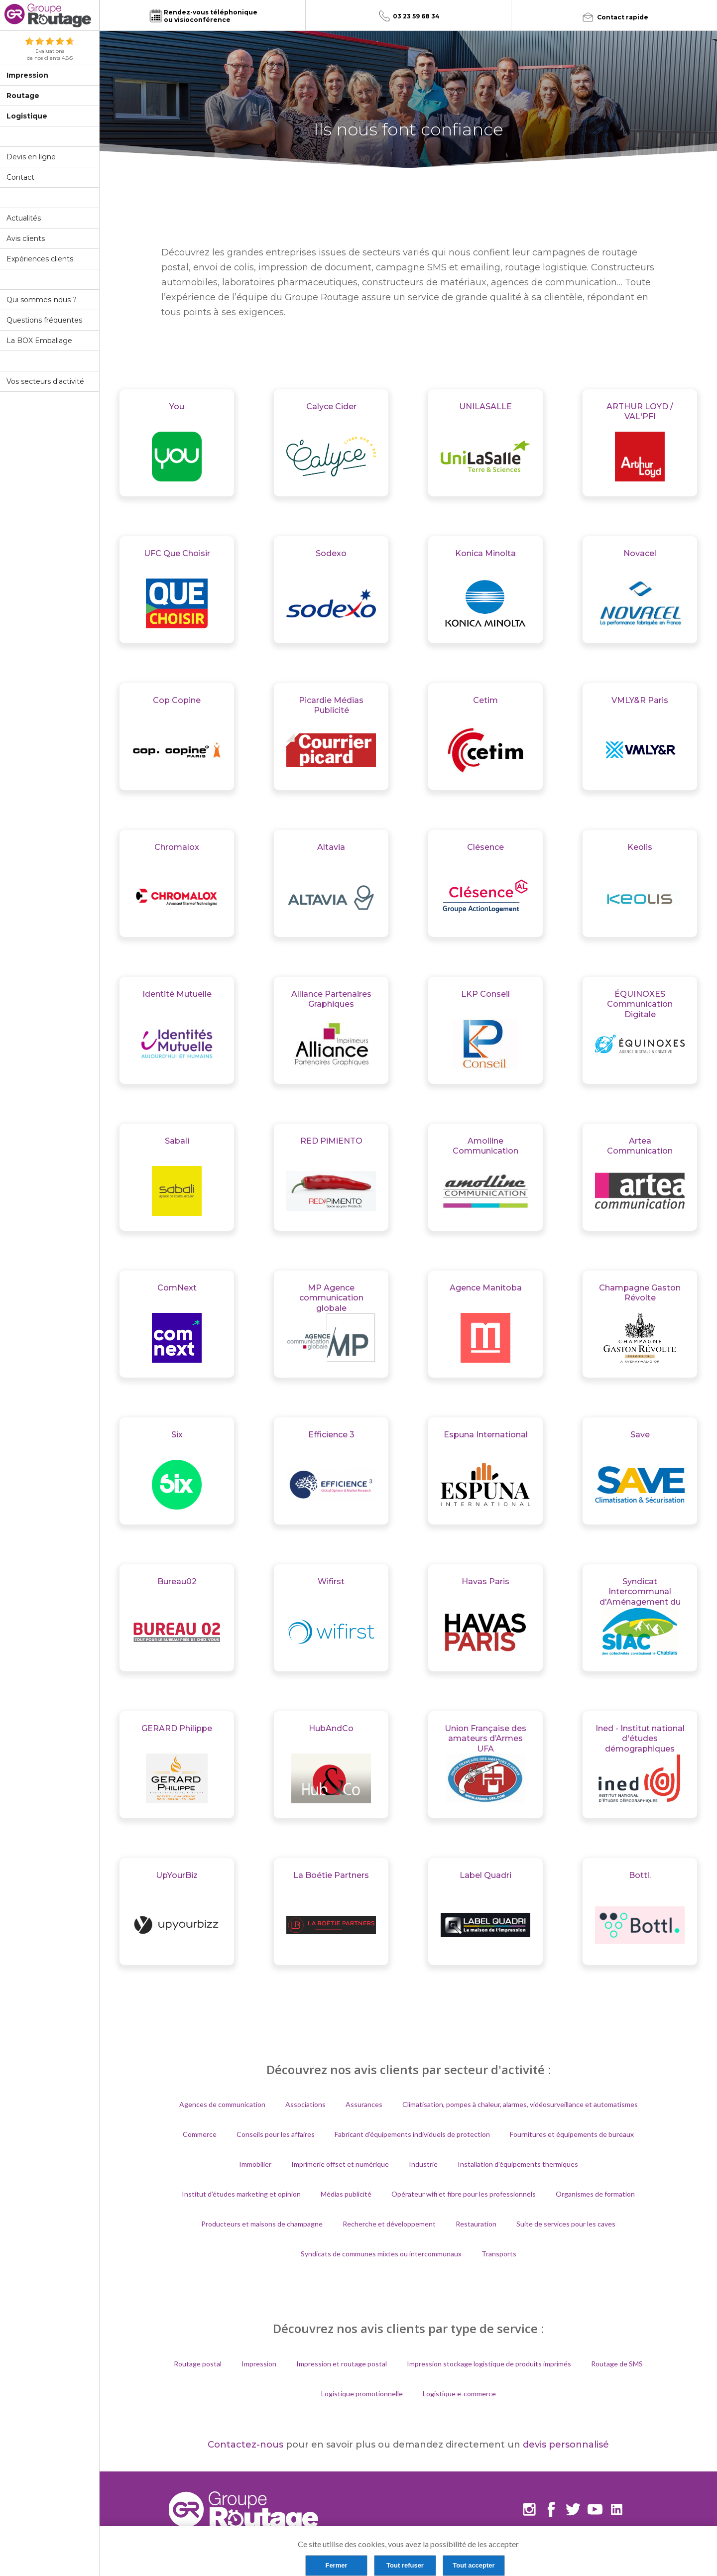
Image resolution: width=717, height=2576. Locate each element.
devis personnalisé (566, 2444)
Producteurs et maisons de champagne (262, 2224)
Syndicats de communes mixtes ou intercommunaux (381, 2253)
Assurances (364, 2104)
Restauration (476, 2224)
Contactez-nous (245, 2444)
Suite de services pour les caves (565, 2224)
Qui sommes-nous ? (41, 299)
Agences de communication (222, 2104)
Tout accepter (473, 2565)
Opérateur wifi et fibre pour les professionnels (463, 2194)
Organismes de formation (595, 2194)
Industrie (423, 2164)
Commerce (200, 2134)
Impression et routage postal (341, 2363)
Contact (20, 177)
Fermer (336, 2565)
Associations (305, 2104)
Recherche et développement (389, 2224)
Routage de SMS (617, 2363)
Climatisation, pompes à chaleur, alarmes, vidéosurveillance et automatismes (520, 2104)
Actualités (23, 218)
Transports (498, 2253)
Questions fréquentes (44, 320)
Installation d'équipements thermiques (518, 2164)
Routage (22, 95)
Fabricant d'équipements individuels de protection (412, 2134)
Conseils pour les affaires (276, 2134)
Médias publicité (346, 2194)
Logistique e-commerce (459, 2393)
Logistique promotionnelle (362, 2393)
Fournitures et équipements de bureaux (572, 2134)
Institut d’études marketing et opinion (241, 2194)
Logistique (26, 116)
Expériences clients (39, 258)
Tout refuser (405, 2565)
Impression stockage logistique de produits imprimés (489, 2363)
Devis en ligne (31, 156)
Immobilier (255, 2164)
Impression (27, 75)
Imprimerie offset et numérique (340, 2164)
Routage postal (198, 2363)
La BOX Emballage (39, 340)
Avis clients (25, 238)
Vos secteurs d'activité (45, 381)
